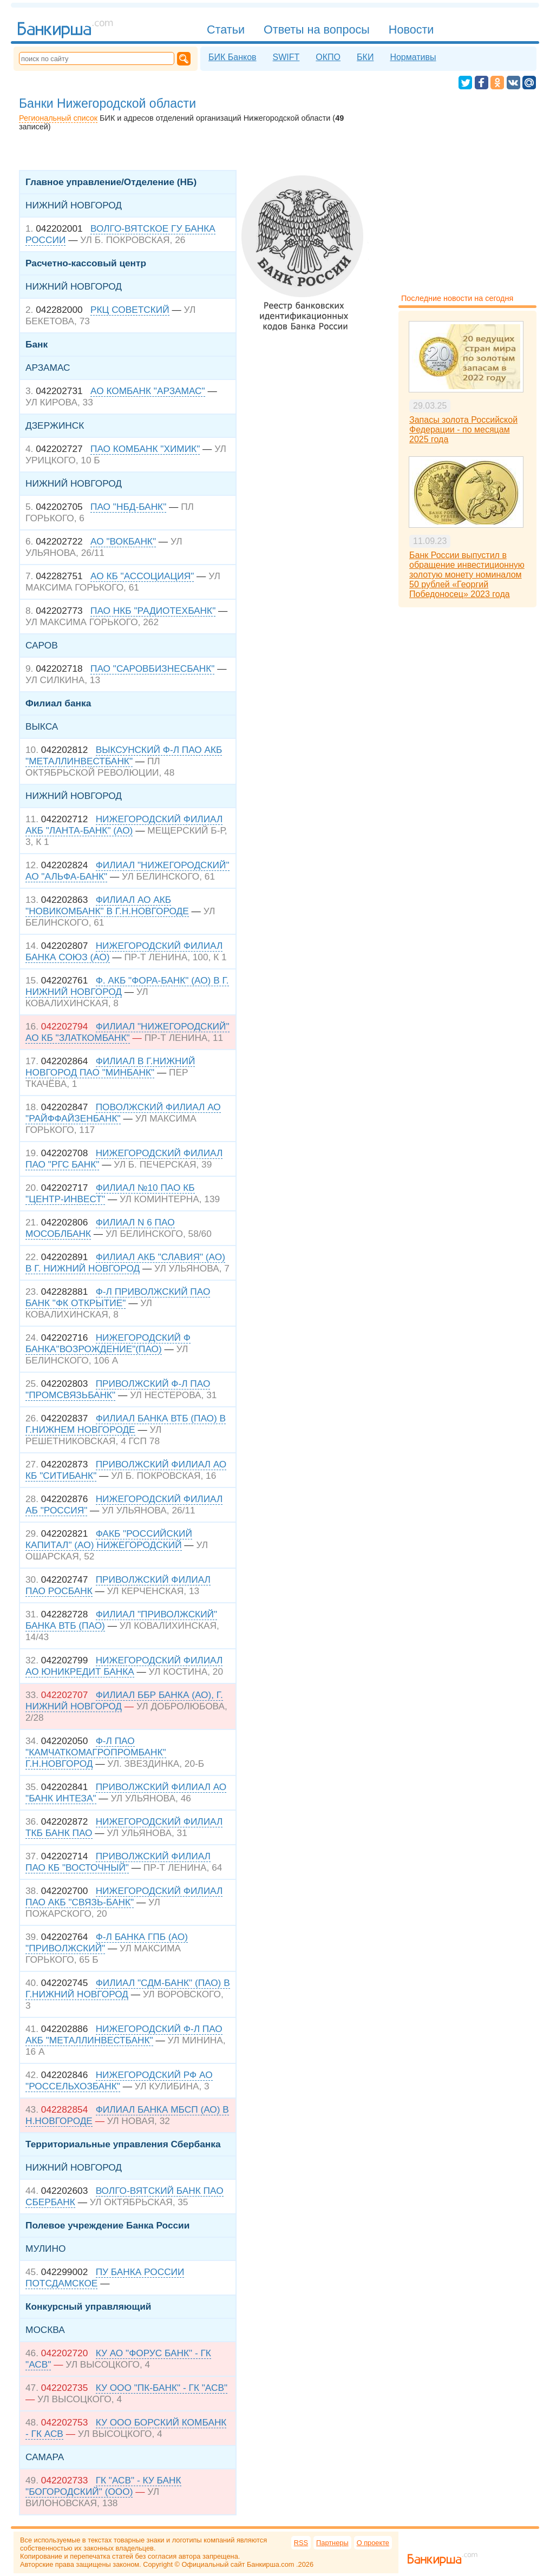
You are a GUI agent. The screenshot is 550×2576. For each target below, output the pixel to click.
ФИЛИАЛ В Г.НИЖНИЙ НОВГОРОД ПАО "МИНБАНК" (110, 1067)
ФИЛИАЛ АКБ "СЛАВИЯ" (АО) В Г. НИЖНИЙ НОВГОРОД (125, 1262)
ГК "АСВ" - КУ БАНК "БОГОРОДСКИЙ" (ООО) (103, 2486)
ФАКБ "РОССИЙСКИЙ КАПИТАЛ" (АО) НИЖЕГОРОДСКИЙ (108, 1539)
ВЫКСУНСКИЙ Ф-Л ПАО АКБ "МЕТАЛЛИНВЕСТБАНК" (123, 755)
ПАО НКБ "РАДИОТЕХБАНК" (152, 610)
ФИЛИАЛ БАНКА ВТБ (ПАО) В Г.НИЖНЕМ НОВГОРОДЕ (125, 1424)
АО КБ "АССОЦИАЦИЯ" (142, 576)
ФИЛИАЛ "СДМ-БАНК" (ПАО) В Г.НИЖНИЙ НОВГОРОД (127, 1988)
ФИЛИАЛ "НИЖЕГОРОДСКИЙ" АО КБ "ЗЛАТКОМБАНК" (127, 1032)
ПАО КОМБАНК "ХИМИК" (145, 448)
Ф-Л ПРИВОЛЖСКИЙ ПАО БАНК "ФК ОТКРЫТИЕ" (117, 1297)
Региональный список (58, 118)
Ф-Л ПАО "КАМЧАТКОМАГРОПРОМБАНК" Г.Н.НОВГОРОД (95, 1752)
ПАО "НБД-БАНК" (128, 506)
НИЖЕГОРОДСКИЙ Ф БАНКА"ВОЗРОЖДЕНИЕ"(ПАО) (108, 1343)
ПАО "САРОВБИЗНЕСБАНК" (152, 668)
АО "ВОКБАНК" (123, 541)
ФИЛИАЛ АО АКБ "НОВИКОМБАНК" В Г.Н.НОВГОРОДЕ (107, 905)
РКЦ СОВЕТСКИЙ (129, 309)
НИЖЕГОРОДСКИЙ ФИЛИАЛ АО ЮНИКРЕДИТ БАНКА (123, 1666)
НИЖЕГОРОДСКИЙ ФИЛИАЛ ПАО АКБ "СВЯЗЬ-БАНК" (123, 1896)
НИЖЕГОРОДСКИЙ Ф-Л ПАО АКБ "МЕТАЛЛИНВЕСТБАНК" (123, 2034)
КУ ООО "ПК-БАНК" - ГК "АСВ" (162, 2387)
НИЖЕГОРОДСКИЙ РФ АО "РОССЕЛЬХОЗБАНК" (119, 2080)
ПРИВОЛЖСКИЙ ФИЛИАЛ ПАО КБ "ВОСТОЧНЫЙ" (118, 1862)
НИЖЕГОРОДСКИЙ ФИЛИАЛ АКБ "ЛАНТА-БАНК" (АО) (123, 825)
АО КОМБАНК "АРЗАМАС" (147, 390)
